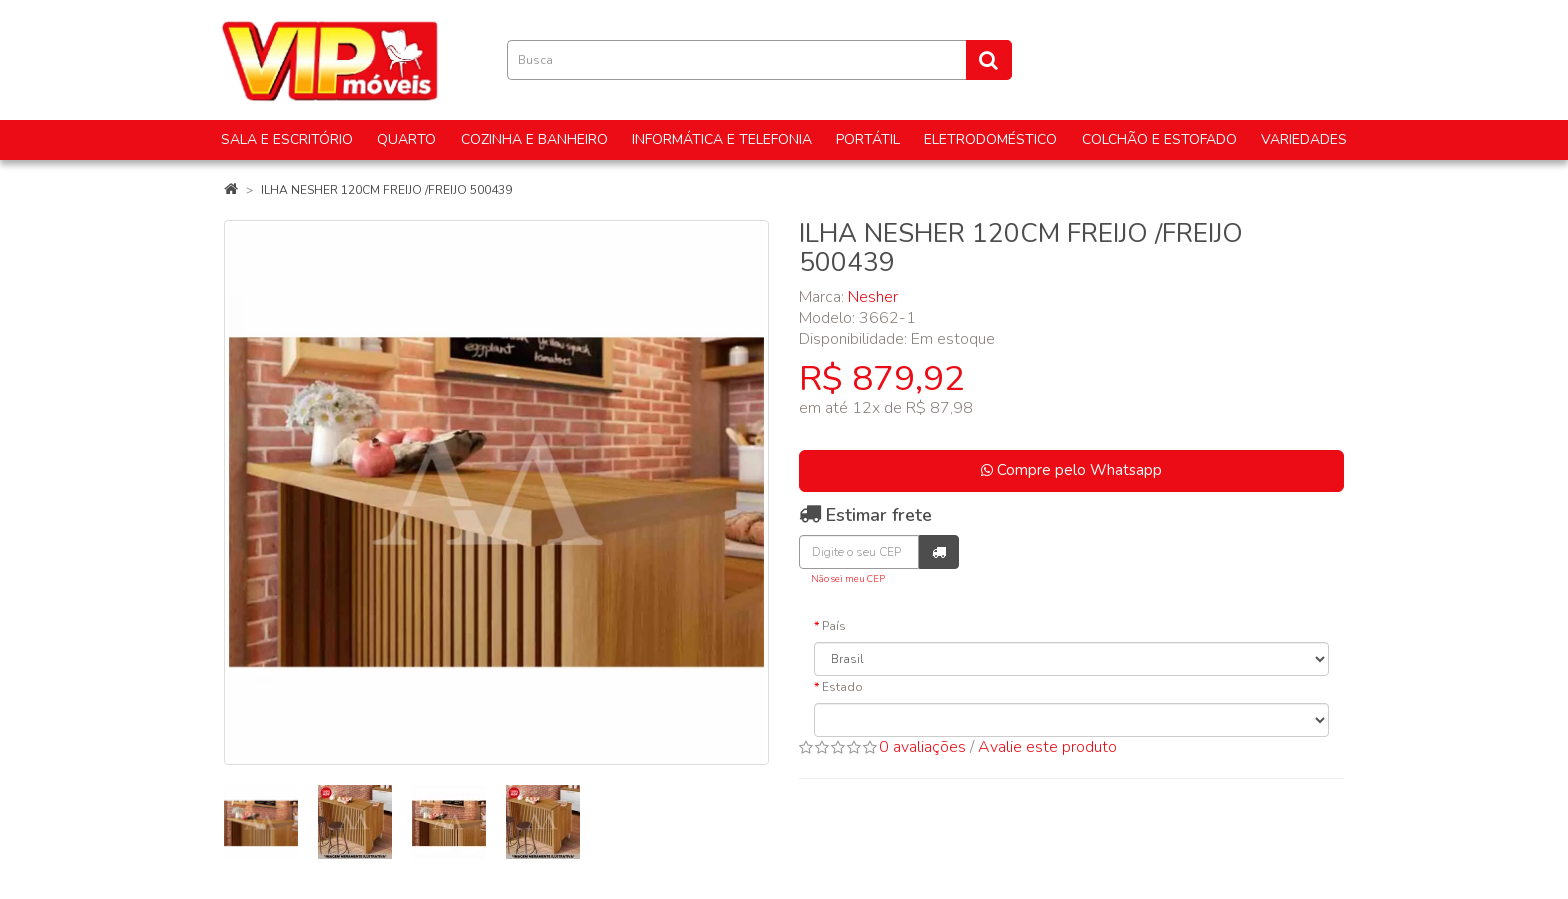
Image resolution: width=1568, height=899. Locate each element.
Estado (842, 687)
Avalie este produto (1047, 747)
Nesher (873, 297)
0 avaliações (922, 747)
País (834, 626)
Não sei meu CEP (848, 578)
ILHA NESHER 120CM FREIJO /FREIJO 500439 (386, 190)
